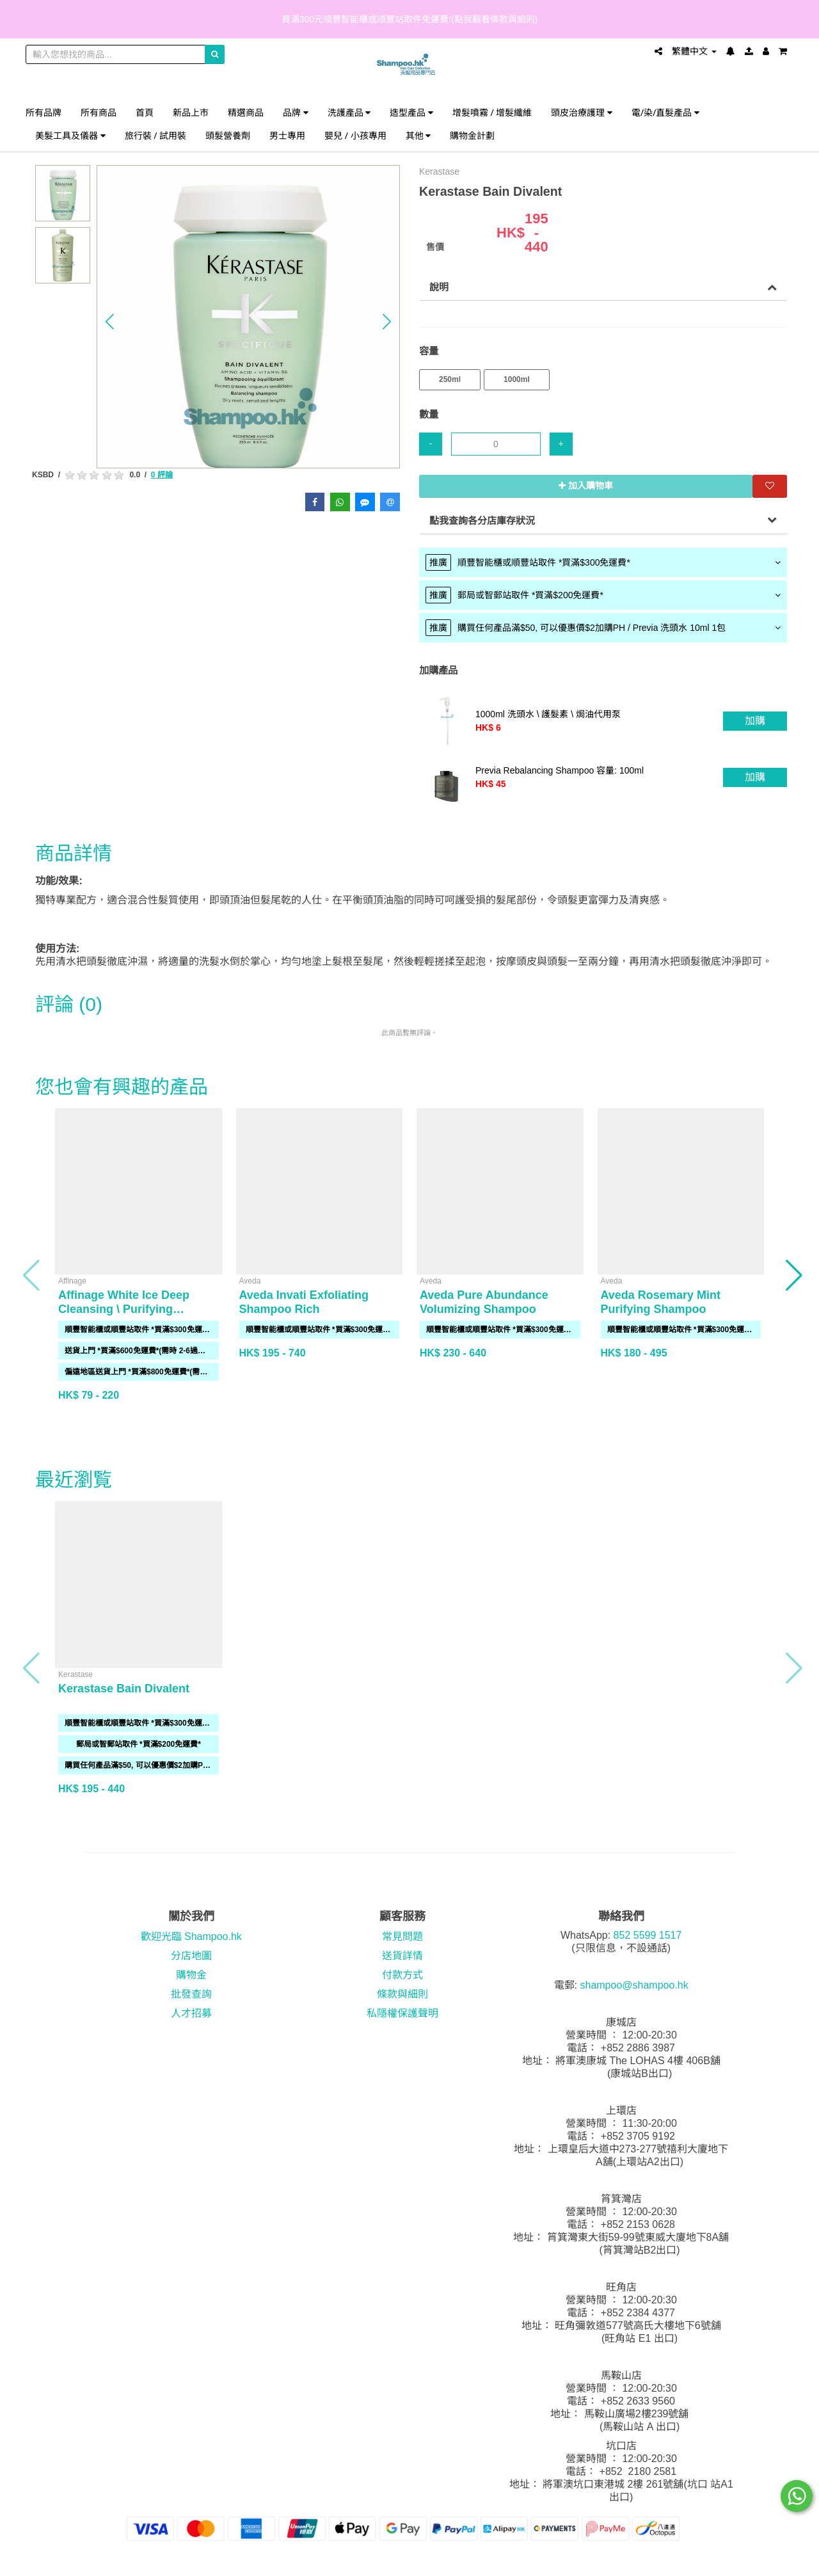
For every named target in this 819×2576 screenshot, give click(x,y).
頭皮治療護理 (581, 112)
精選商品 (246, 112)
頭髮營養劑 (227, 135)
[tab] (603, 562)
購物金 (191, 1974)
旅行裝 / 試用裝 (156, 135)
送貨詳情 (402, 1955)
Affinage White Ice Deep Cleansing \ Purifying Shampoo (123, 1309)
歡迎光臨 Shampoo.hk (191, 1936)
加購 (755, 720)
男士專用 (287, 135)
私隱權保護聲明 (402, 2013)
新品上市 (191, 112)
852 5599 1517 (648, 1935)
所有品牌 (43, 112)
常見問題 (402, 1936)
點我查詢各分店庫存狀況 (482, 520)
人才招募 (191, 2013)
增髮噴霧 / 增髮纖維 (492, 112)
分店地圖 (191, 1955)
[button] (110, 322)
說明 (439, 287)
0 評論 (162, 474)
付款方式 (402, 1974)
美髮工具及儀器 (70, 135)
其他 (418, 135)
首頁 (145, 112)
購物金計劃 (472, 135)
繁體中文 (694, 51)
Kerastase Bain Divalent (123, 1688)
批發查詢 (191, 1994)
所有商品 (98, 112)
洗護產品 (349, 112)
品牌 (295, 112)
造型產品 (411, 112)
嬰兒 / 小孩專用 (355, 135)
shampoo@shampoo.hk (634, 1985)
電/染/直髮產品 (665, 112)
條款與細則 (402, 1994)
